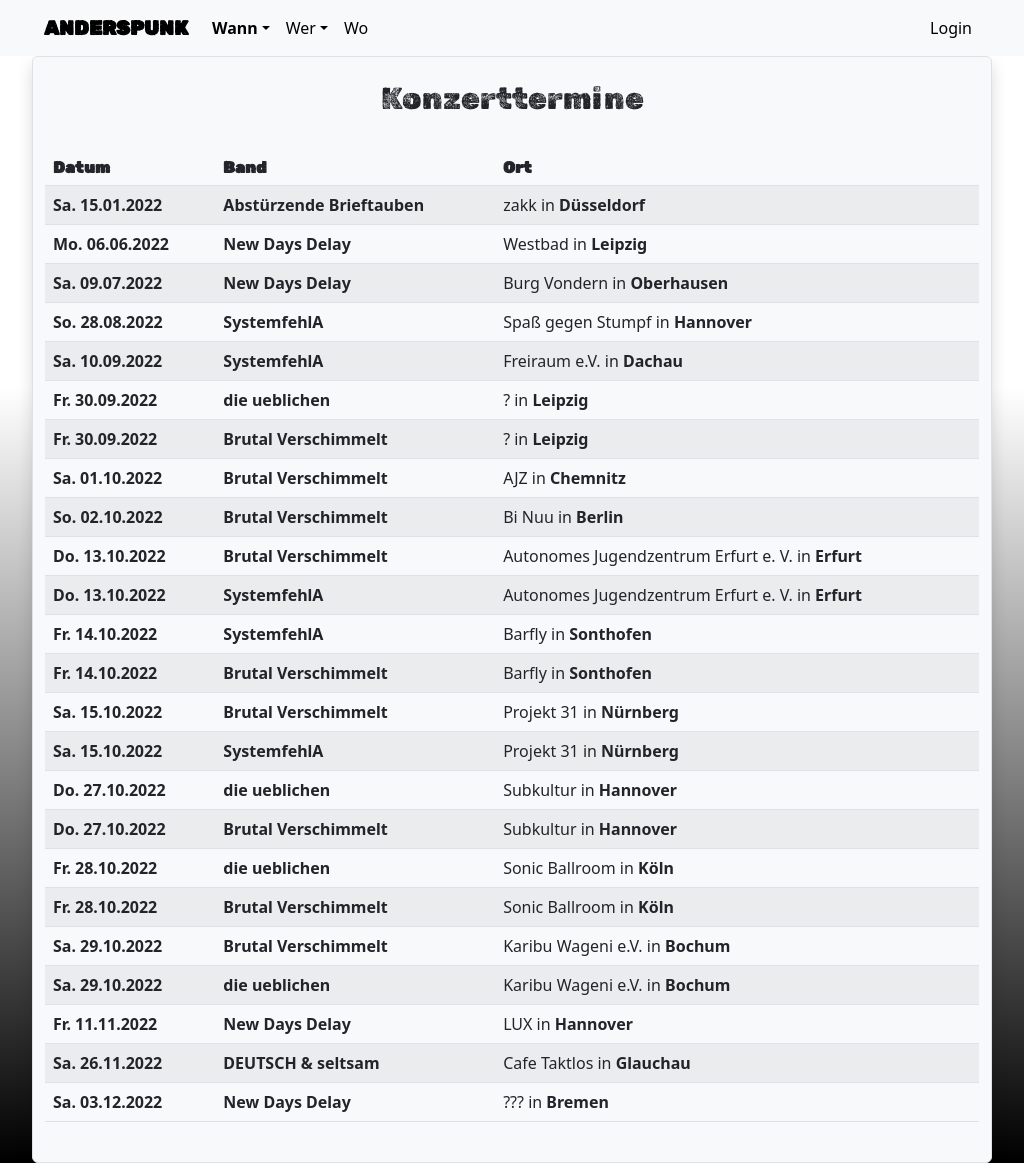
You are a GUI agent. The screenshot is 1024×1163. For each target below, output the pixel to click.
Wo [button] (356, 28)
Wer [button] (301, 28)
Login (951, 28)
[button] (241, 28)
